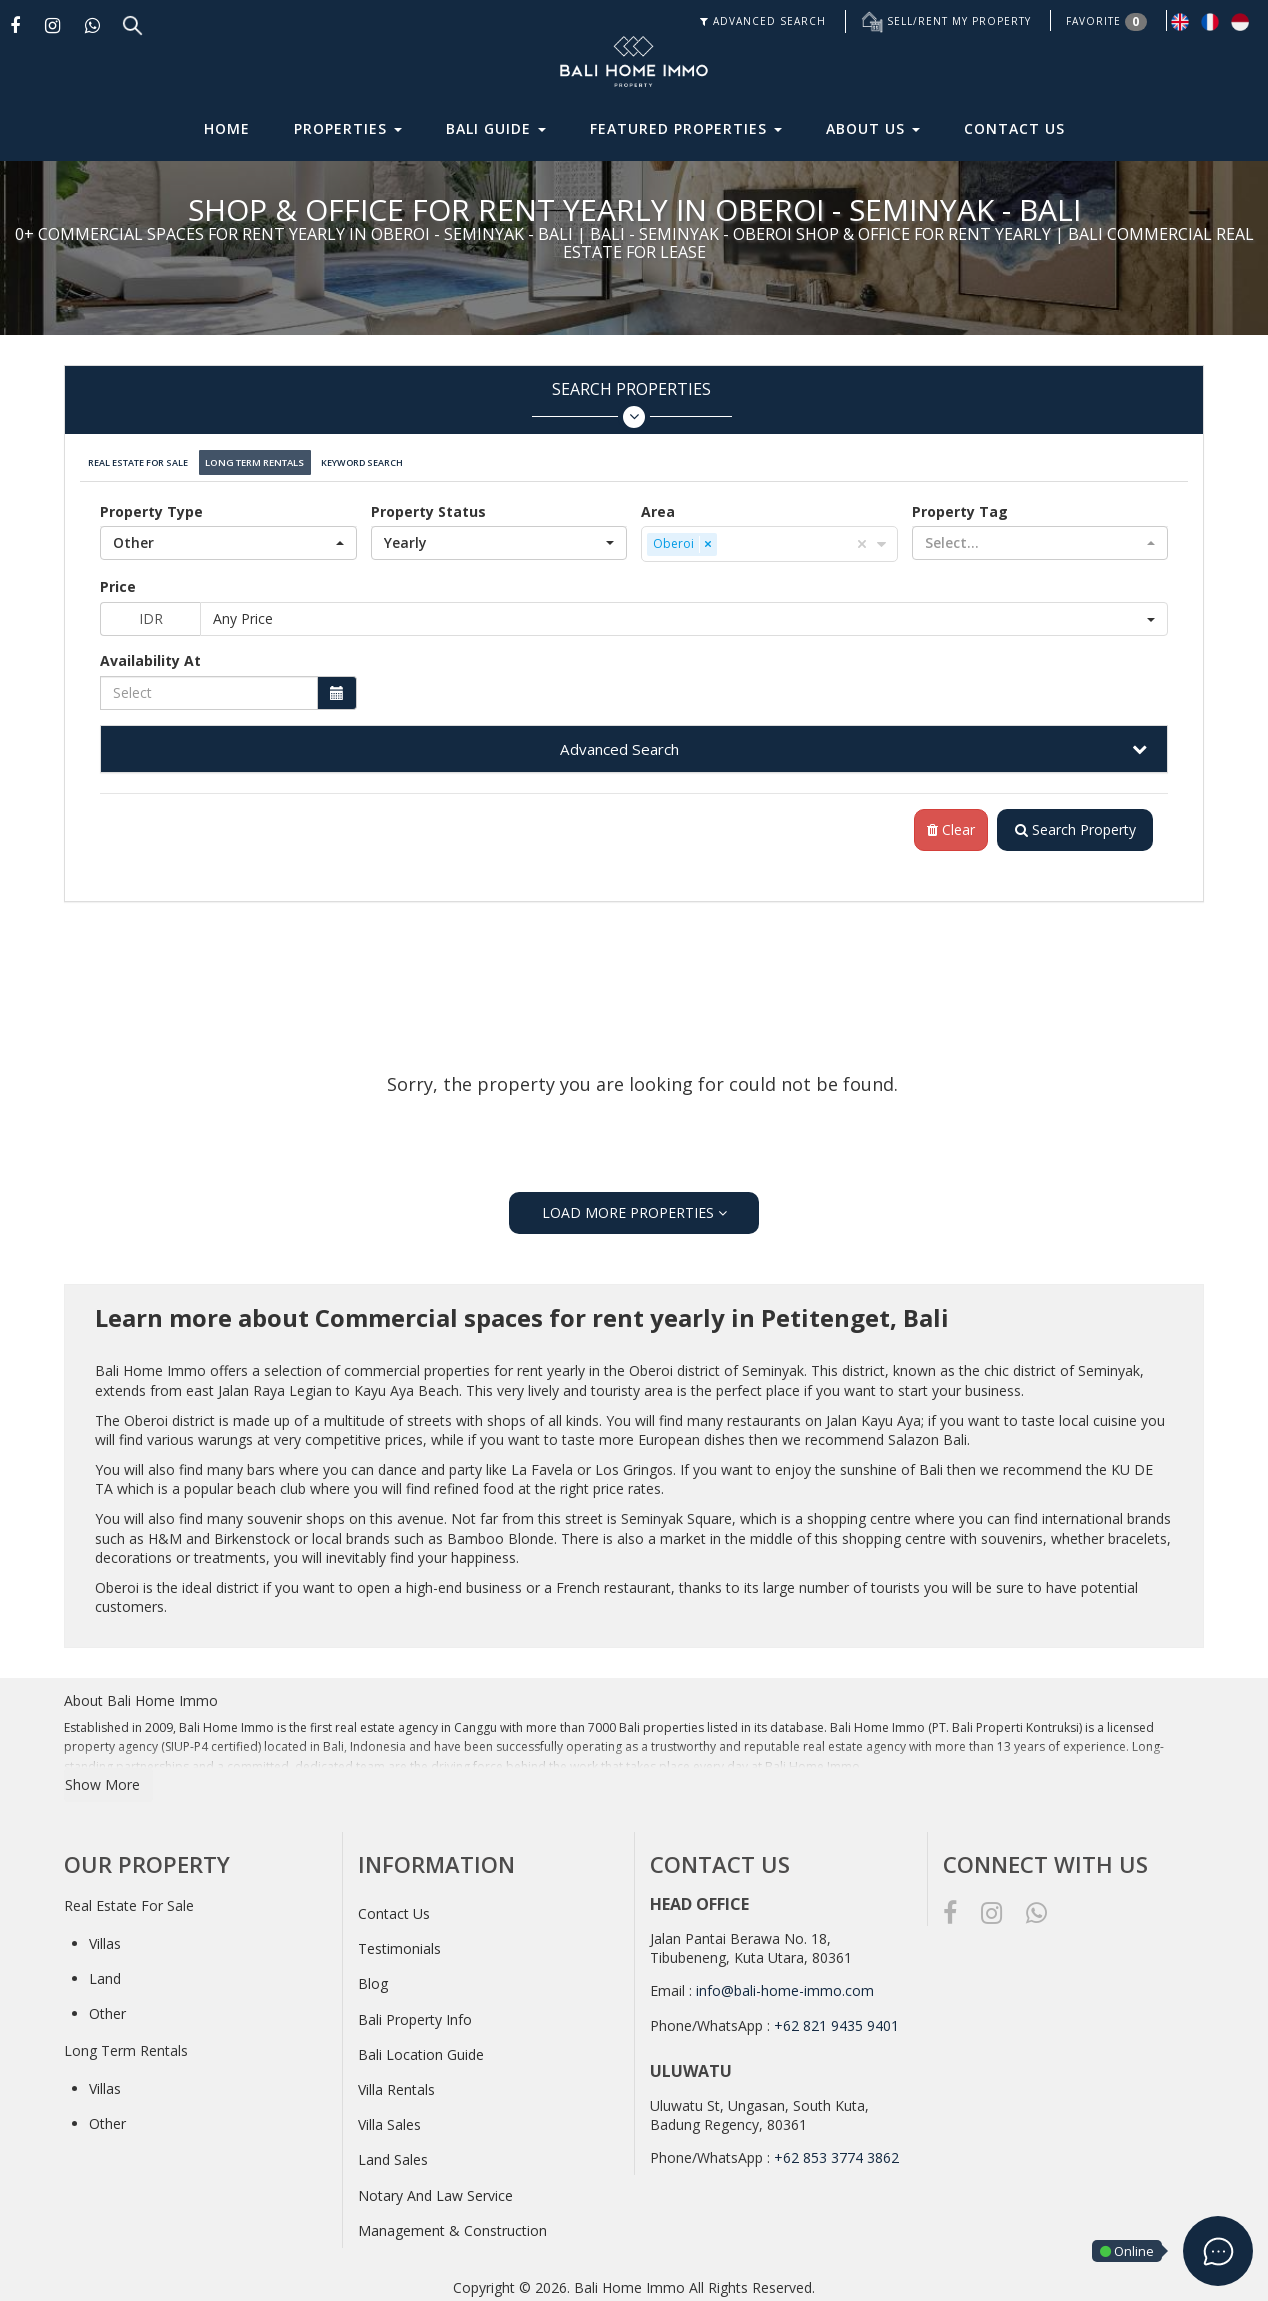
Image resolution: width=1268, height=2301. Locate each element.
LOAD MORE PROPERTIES (634, 1205)
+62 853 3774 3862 (836, 2150)
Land (105, 1971)
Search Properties (631, 403)
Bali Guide (496, 128)
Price (118, 578)
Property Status (428, 503)
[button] (228, 535)
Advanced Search (619, 741)
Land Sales (393, 2152)
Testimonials (399, 1941)
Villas (105, 1936)
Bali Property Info (415, 2012)
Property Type (151, 503)
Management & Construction (452, 2223)
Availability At (150, 652)
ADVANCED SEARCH (763, 21)
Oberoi (651, 1363)
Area (658, 503)
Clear (944, 822)
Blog (373, 1977)
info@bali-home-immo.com (785, 1983)
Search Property (1071, 822)
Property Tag (960, 503)
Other (107, 2006)
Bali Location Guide (421, 2047)
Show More (102, 1777)
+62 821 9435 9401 (836, 2018)
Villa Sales (389, 2117)
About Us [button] (873, 128)
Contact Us (1014, 128)
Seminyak (773, 1363)
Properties (348, 128)
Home (227, 128)
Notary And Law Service (435, 2188)
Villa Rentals (396, 2082)
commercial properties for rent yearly (464, 1363)
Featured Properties (686, 128)
